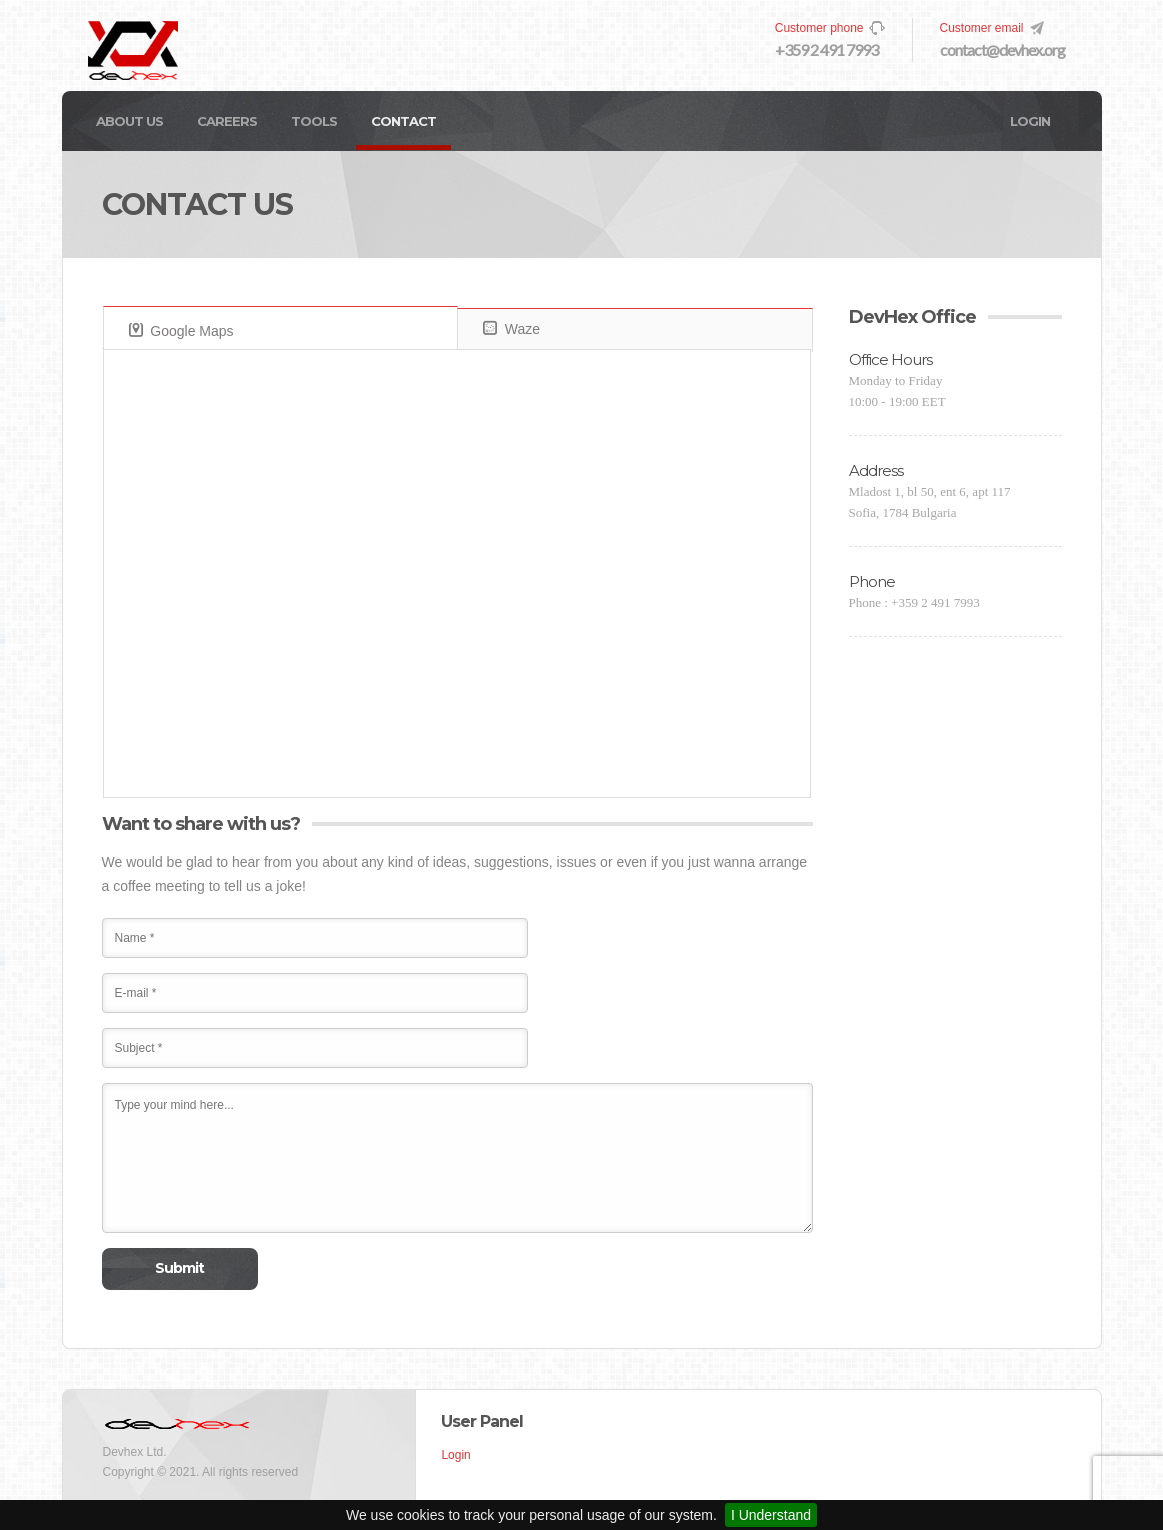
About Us (129, 121)
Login (1030, 121)
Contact (403, 121)
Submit (179, 1268)
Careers (227, 121)
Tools (314, 121)
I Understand (771, 1515)
